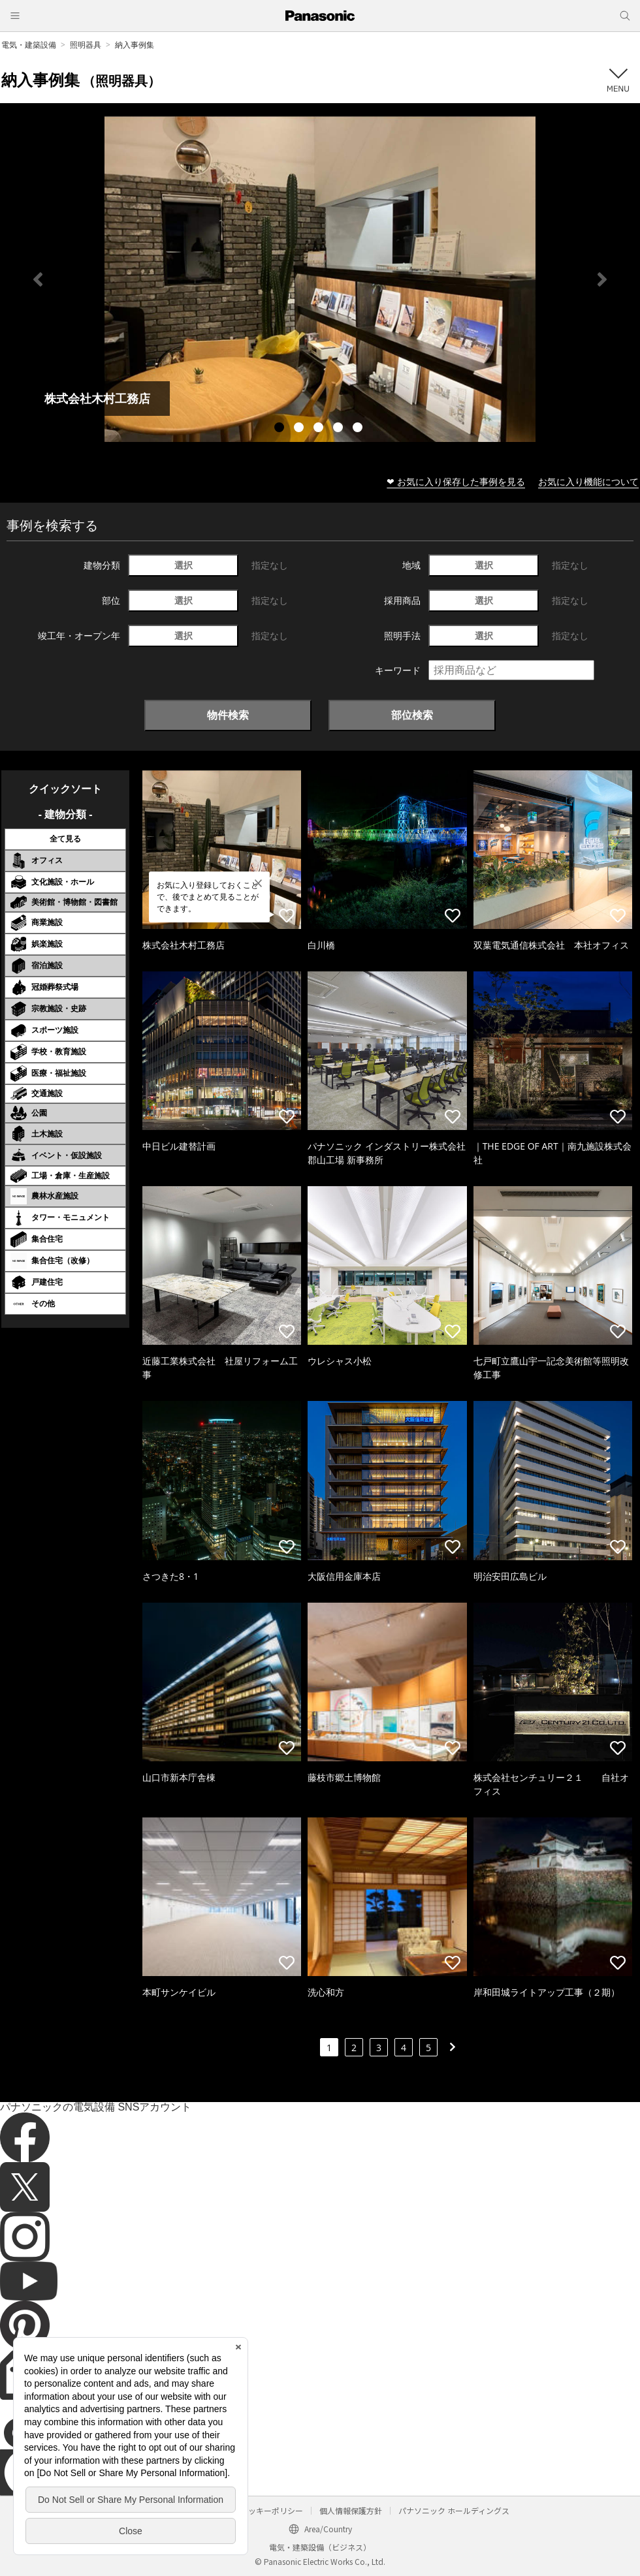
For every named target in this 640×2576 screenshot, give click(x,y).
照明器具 (85, 44)
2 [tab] (300, 428)
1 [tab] (280, 428)
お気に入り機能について (588, 481)
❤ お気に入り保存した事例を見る (456, 481)
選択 (183, 565)
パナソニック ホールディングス (453, 2510)
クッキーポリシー (271, 2510)
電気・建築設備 (28, 44)
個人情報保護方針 (350, 2510)
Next (602, 279)
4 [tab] (339, 428)
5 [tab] (359, 428)
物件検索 (228, 715)
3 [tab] (320, 428)
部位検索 (412, 715)
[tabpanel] (320, 279)
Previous (38, 279)
